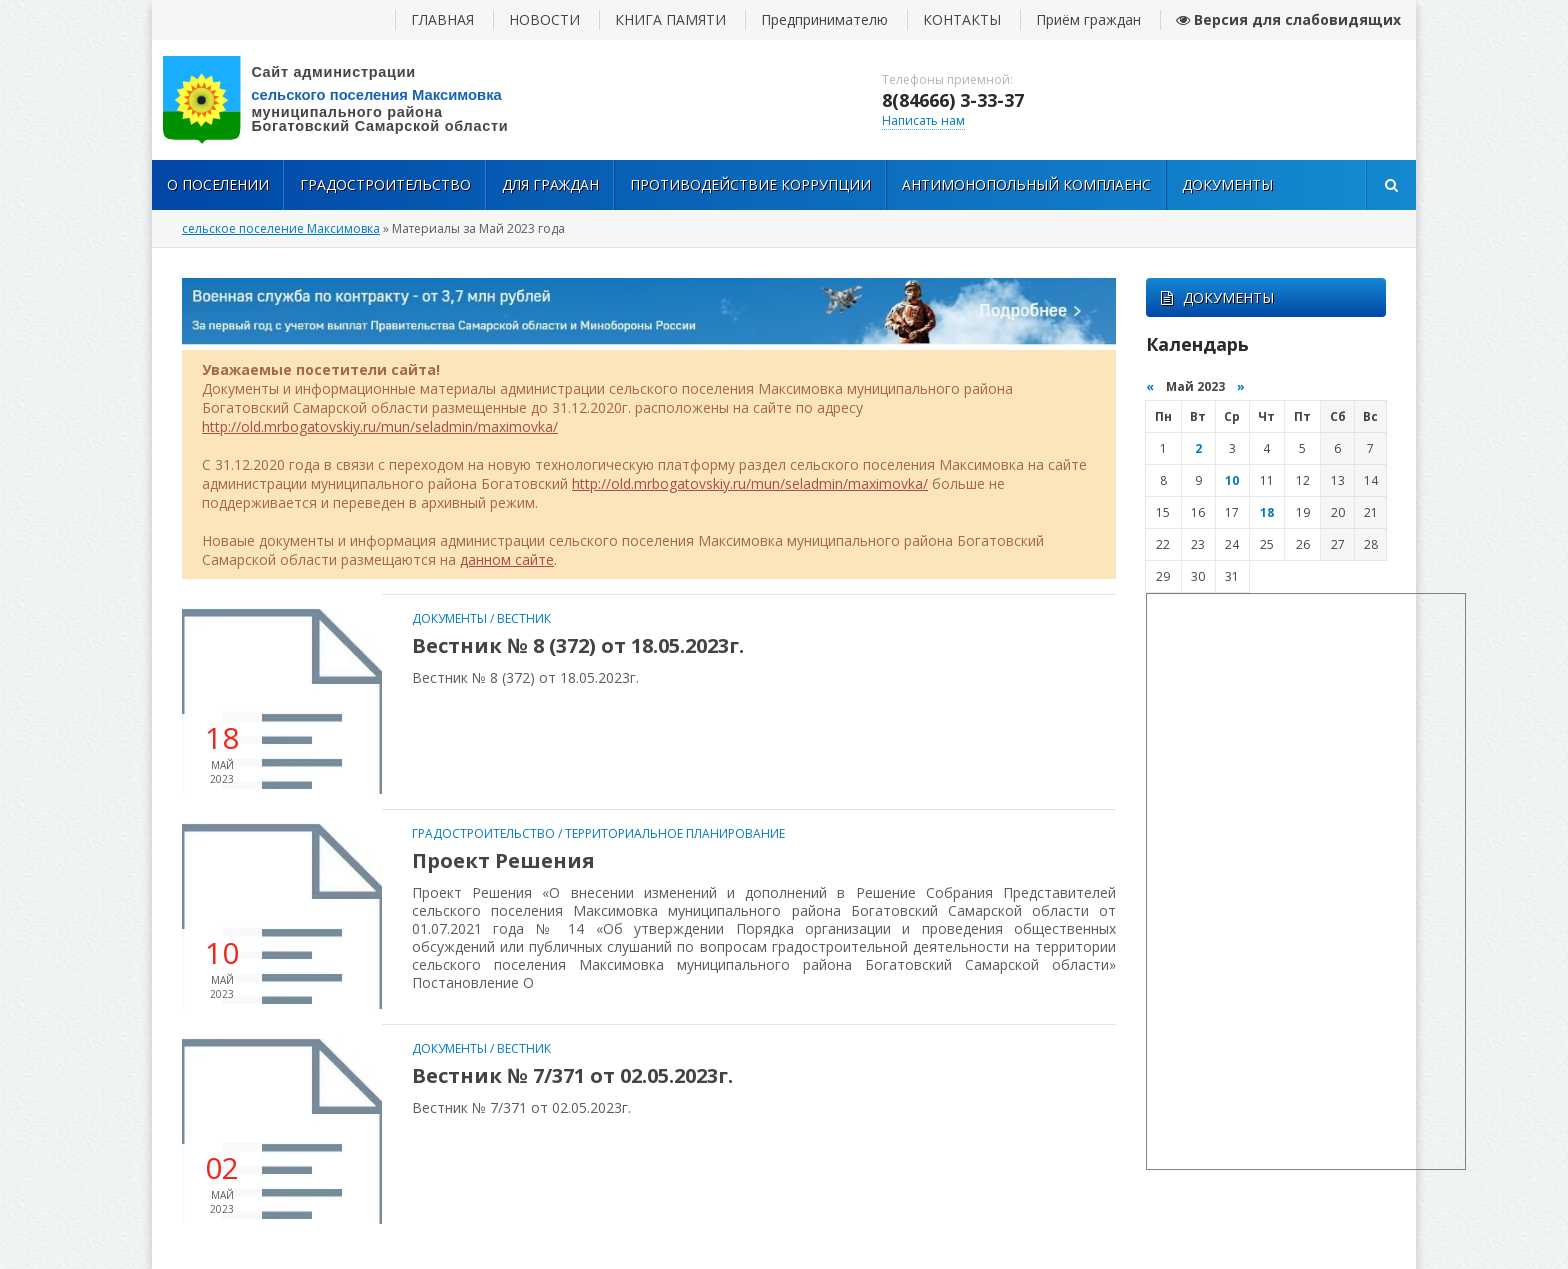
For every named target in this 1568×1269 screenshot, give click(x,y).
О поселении (218, 184)
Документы (1227, 184)
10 (1232, 480)
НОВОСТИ (544, 19)
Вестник (524, 618)
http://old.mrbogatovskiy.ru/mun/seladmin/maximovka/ (380, 426)
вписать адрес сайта (352, 100)
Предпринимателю (824, 19)
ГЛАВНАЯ (442, 19)
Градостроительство (385, 184)
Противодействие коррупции (750, 184)
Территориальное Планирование (675, 833)
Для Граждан (550, 184)
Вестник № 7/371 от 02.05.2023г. (572, 1075)
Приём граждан (1088, 19)
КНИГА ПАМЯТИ (670, 19)
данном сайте (507, 559)
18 (1267, 512)
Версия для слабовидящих (1288, 19)
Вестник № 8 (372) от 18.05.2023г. (578, 645)
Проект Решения (503, 860)
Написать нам (923, 120)
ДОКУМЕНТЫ (1217, 297)
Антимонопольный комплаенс (1026, 184)
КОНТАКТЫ (962, 19)
